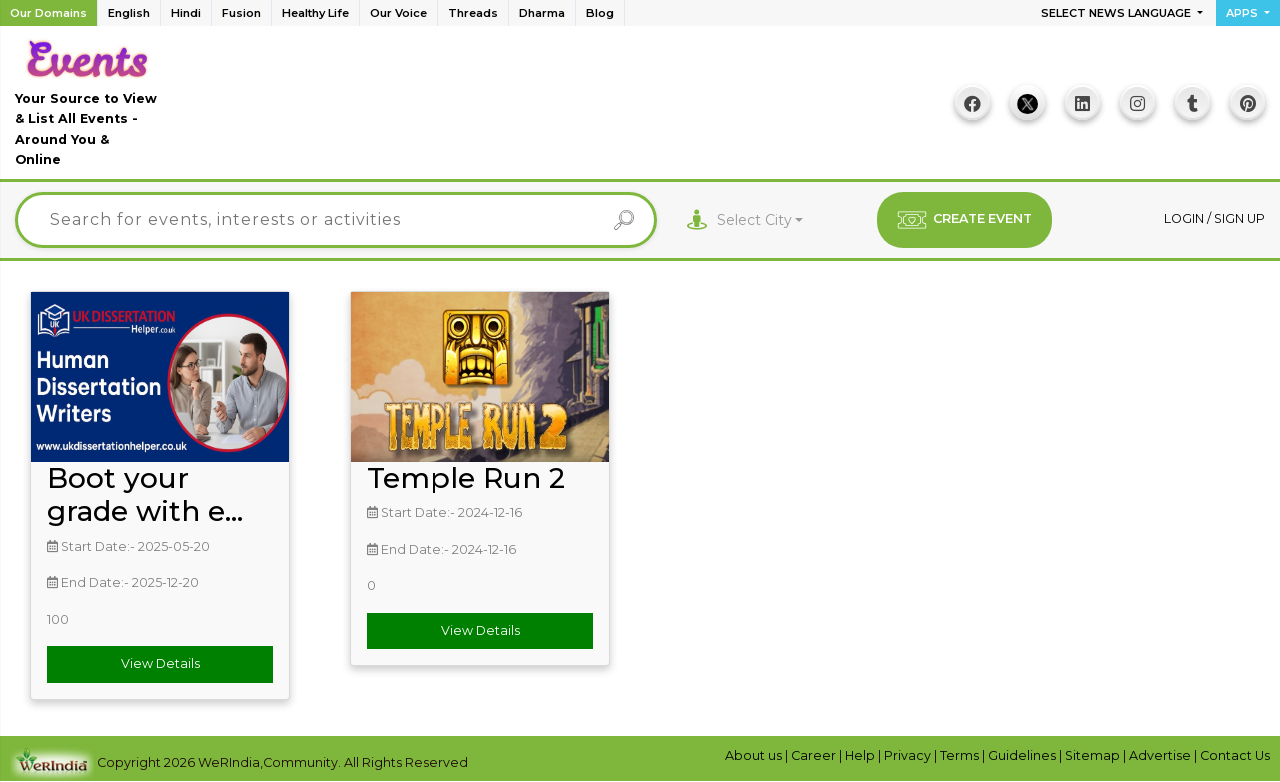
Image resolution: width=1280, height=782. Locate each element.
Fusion (241, 13)
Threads (473, 13)
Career (815, 755)
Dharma (542, 13)
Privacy (909, 755)
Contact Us (1235, 755)
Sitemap (1094, 755)
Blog (600, 13)
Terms (961, 755)
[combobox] (760, 220)
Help (861, 755)
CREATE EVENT (964, 220)
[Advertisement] (551, 110)
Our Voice (398, 13)
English (129, 13)
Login (1185, 218)
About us (755, 755)
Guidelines (1023, 755)
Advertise (1161, 755)
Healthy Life (315, 13)
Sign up (1239, 218)
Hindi (186, 13)
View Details (160, 663)
